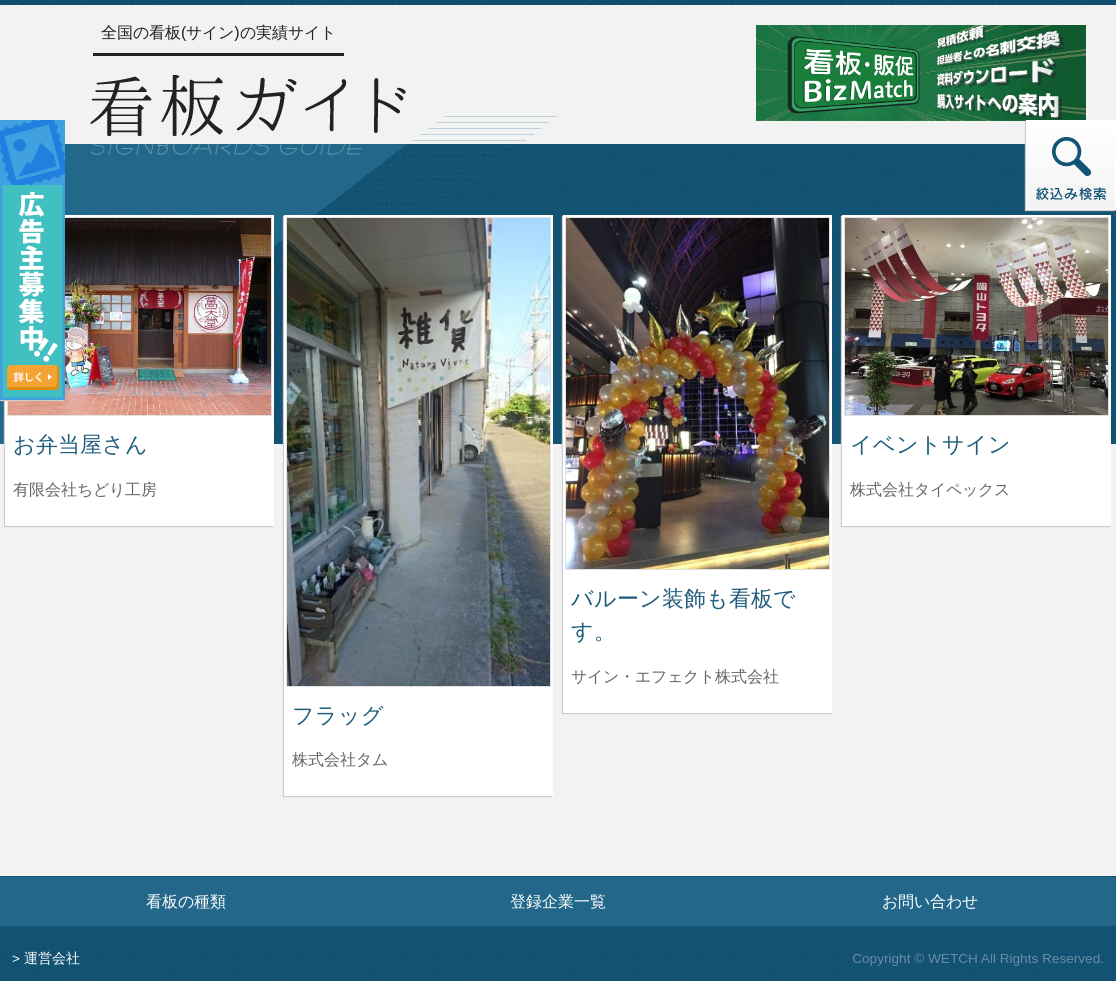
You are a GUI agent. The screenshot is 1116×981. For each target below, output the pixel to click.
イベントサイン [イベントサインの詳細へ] (930, 444)
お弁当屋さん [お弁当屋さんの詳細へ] (80, 444)
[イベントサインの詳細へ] (976, 315)
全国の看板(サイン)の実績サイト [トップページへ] (218, 32)
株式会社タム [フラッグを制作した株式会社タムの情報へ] (340, 759)
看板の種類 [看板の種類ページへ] (186, 901)
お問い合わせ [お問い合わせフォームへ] (930, 901)
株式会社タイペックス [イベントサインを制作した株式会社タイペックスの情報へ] (930, 489)
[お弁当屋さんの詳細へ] (139, 315)
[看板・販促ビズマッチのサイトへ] (921, 71)
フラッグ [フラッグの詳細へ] (338, 715)
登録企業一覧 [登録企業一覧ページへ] (558, 901)
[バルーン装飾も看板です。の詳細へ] (697, 392)
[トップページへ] (248, 111)
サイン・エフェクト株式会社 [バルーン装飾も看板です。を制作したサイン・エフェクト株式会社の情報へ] (675, 676)
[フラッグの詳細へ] (418, 450)
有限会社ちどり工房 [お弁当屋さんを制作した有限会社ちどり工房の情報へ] (85, 489)
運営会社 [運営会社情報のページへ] (52, 958)
